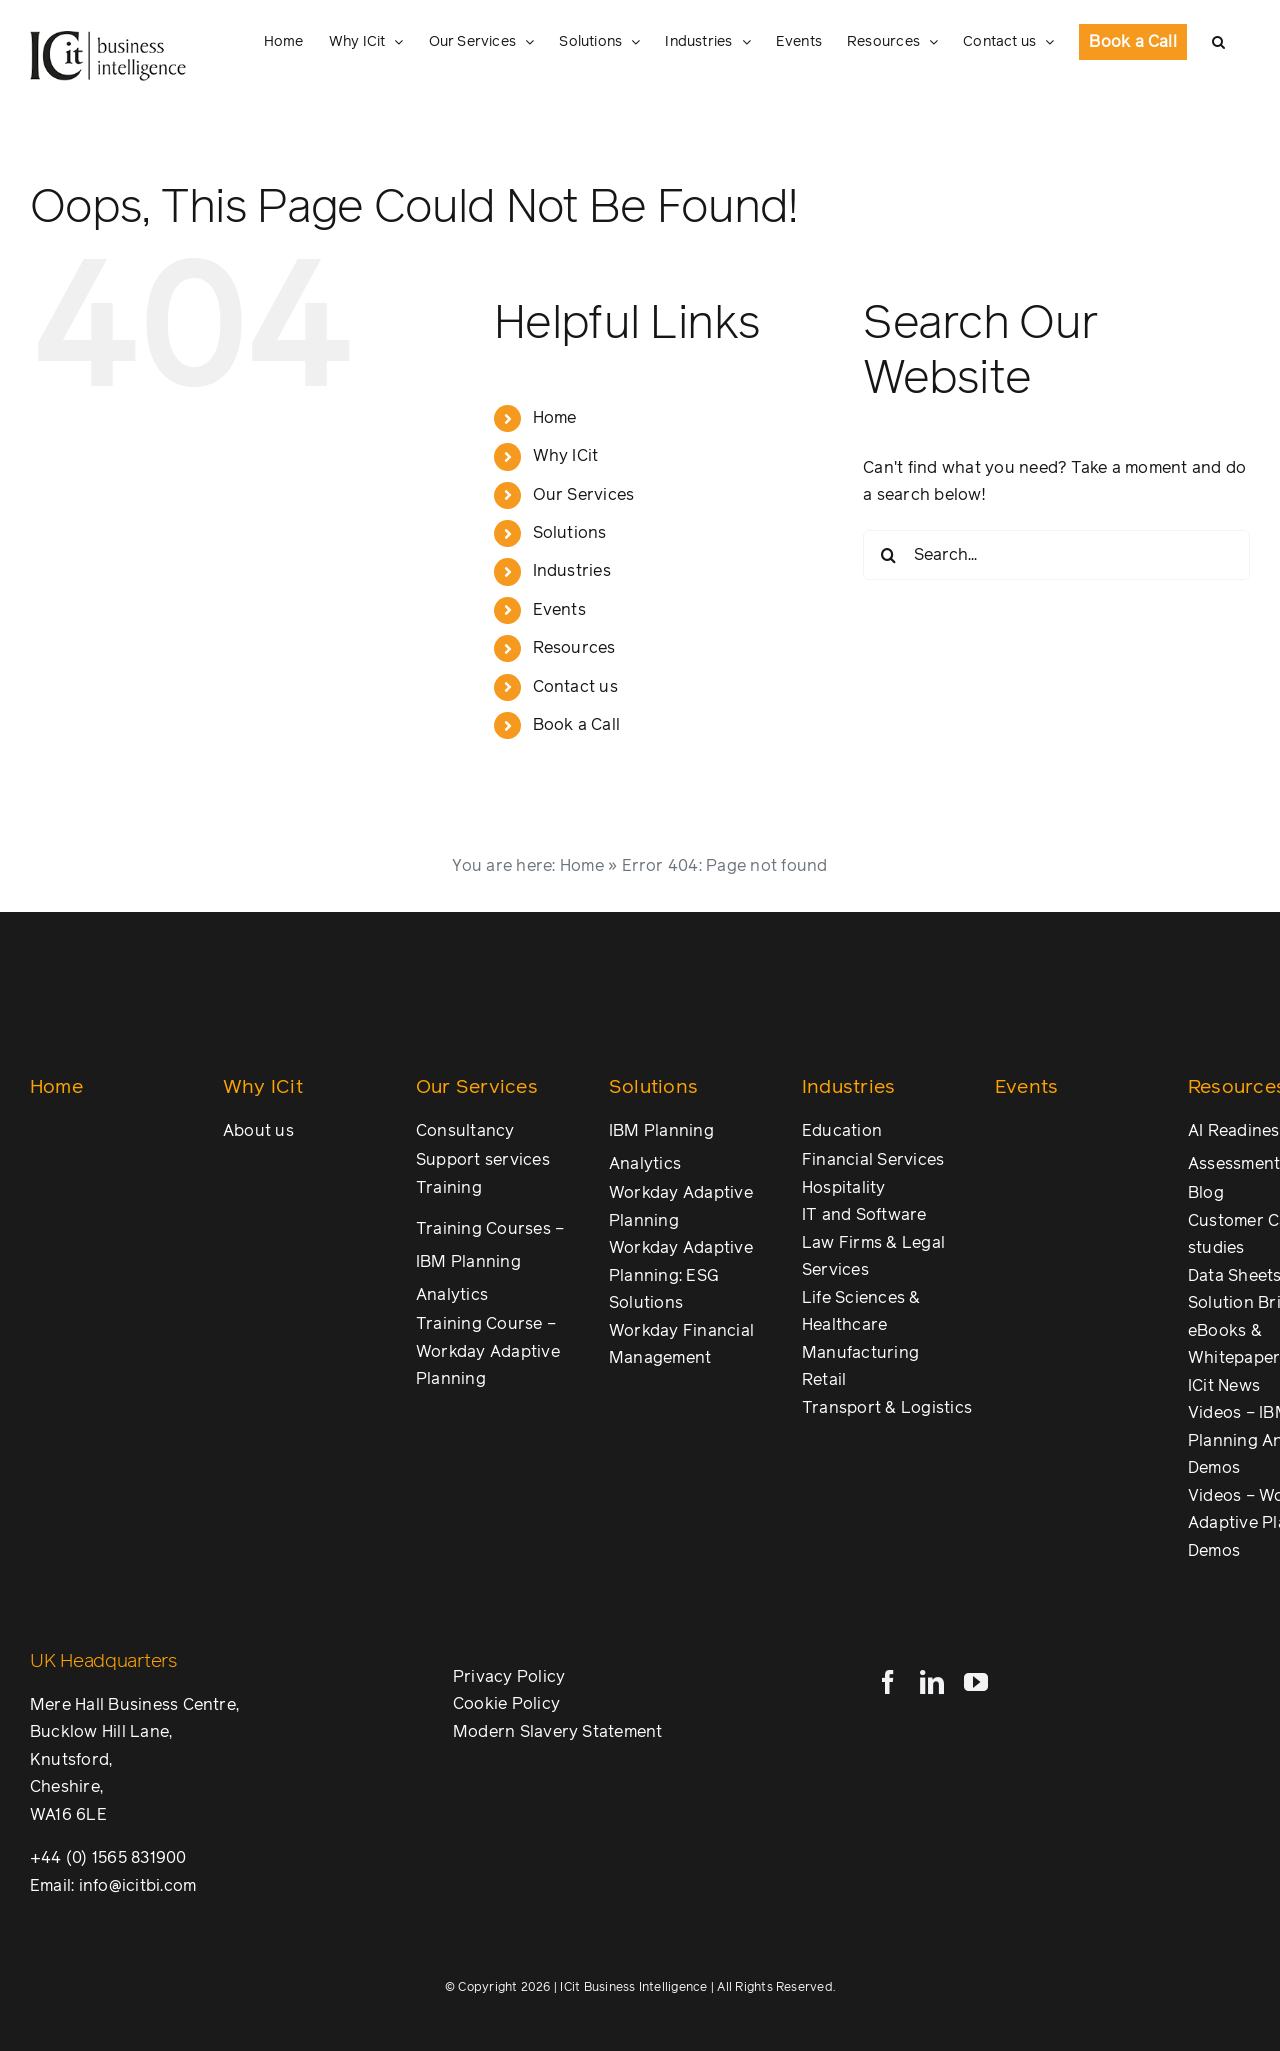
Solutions (570, 533)
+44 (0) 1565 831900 (108, 1858)
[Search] (888, 555)
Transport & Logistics (887, 1408)
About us (258, 1131)
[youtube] (976, 1682)
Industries (572, 571)
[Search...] (1056, 555)
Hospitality (844, 1188)
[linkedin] (932, 1682)
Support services (483, 1160)
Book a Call (577, 725)
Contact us (575, 687)
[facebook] (888, 1682)
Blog (1206, 1193)
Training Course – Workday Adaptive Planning (488, 1351)
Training (449, 1188)
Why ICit (566, 456)
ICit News (1224, 1386)
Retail (824, 1380)
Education (842, 1131)
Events (559, 610)
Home (555, 418)
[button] (1218, 42)
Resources (574, 648)
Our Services (584, 495)
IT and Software (864, 1215)
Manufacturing (860, 1353)
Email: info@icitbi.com (113, 1886)
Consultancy (465, 1131)
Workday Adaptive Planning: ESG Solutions (681, 1275)
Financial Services (873, 1160)
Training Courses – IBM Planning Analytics (490, 1262)
